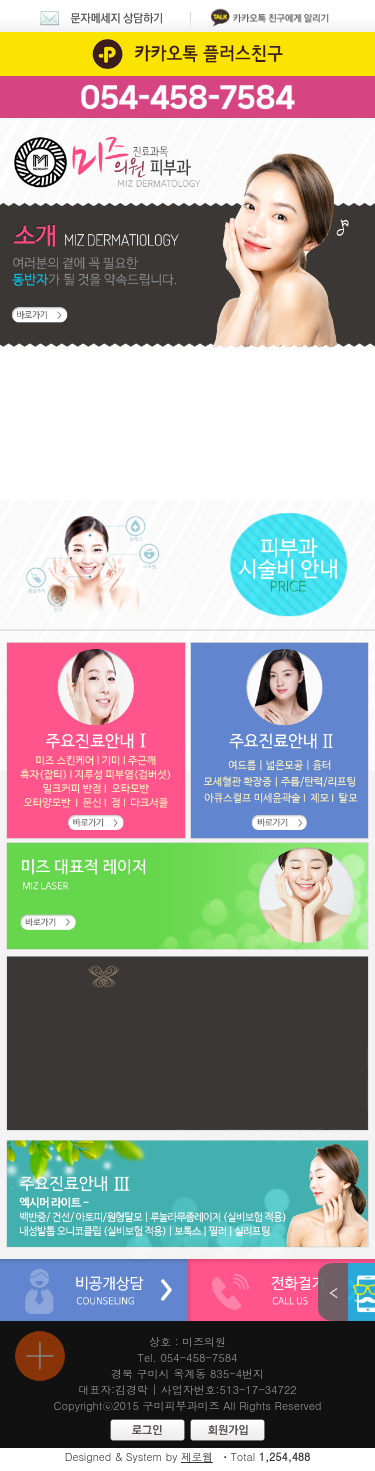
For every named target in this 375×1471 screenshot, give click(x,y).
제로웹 (197, 1456)
